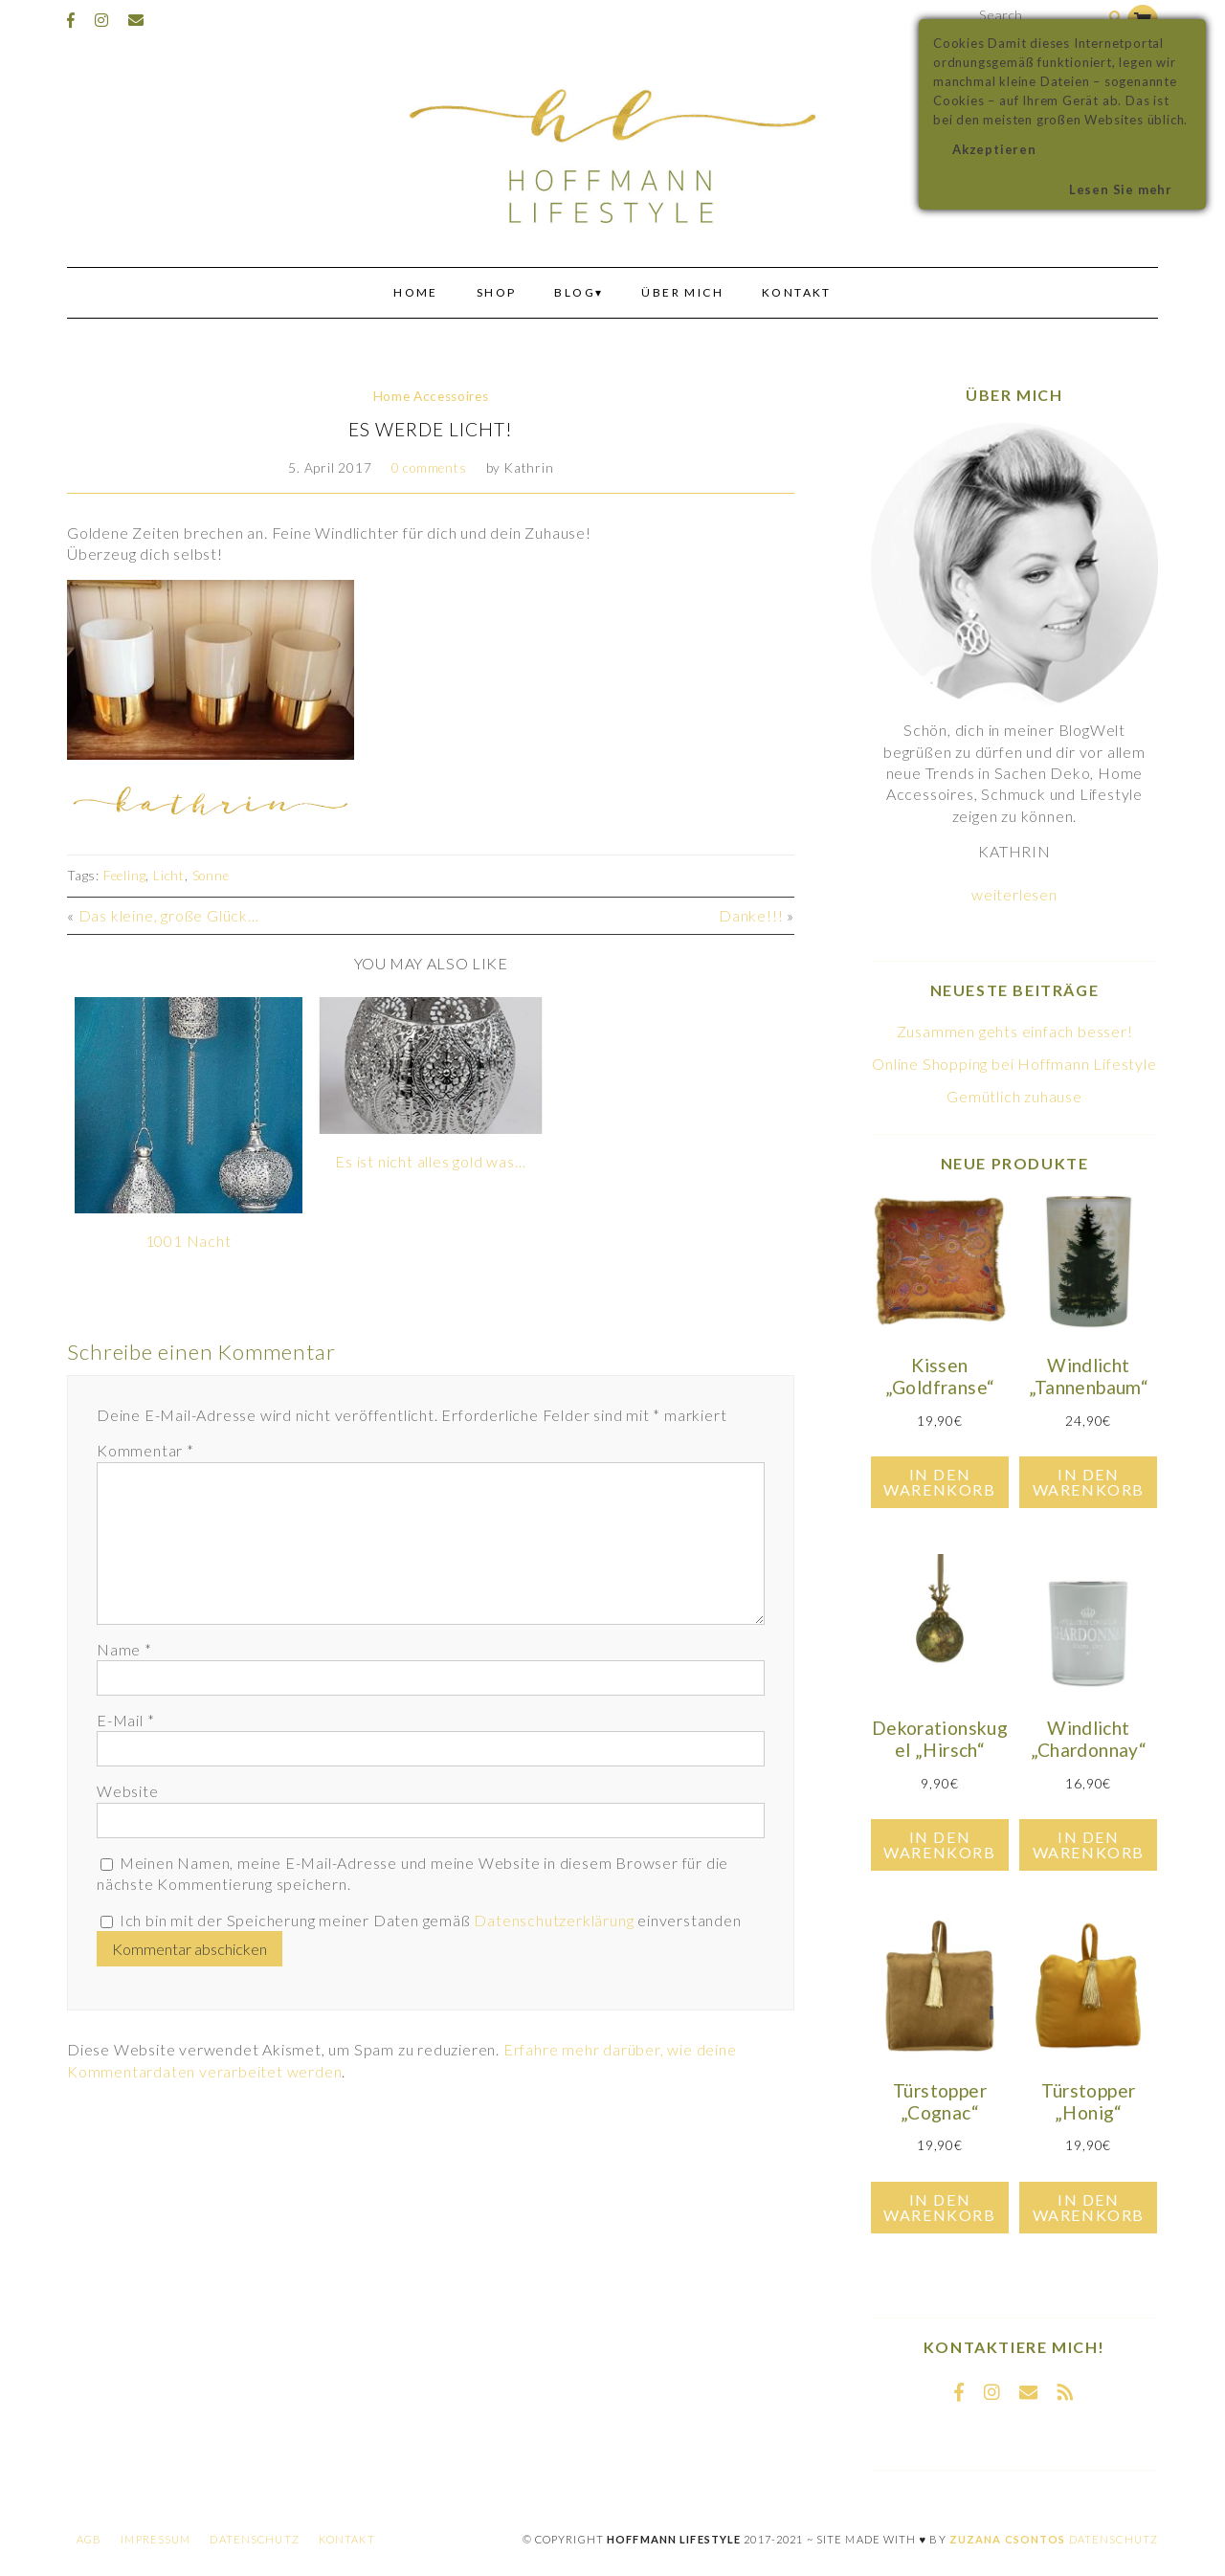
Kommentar (145, 1450)
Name (124, 1649)
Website (128, 1791)
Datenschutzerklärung (554, 1920)
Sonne (211, 875)
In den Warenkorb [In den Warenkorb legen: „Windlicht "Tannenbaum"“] (1089, 1482)
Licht (169, 875)
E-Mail (125, 1720)
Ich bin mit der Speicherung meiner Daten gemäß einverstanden (431, 1920)
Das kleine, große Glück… (168, 915)
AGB (89, 2539)
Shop (497, 292)
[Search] (1115, 18)
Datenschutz (254, 2539)
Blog (574, 292)
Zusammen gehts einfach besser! (1015, 1031)
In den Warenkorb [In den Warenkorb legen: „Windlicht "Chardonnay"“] (1089, 1844)
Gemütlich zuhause (1014, 1096)
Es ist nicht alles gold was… (430, 1161)
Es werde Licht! (430, 429)
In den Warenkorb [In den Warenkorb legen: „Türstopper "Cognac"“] (939, 2207)
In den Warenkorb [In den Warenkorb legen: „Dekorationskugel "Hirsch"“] (939, 1844)
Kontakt (797, 292)
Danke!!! (751, 915)
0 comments (429, 468)
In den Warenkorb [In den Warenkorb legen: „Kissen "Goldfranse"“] (939, 1482)
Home (415, 292)
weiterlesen (1014, 894)
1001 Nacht (188, 1241)
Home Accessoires (431, 396)
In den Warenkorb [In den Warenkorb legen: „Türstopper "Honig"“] (1089, 2207)
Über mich (682, 292)
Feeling (124, 875)
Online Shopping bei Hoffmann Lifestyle (1014, 1064)
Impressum (155, 2539)
